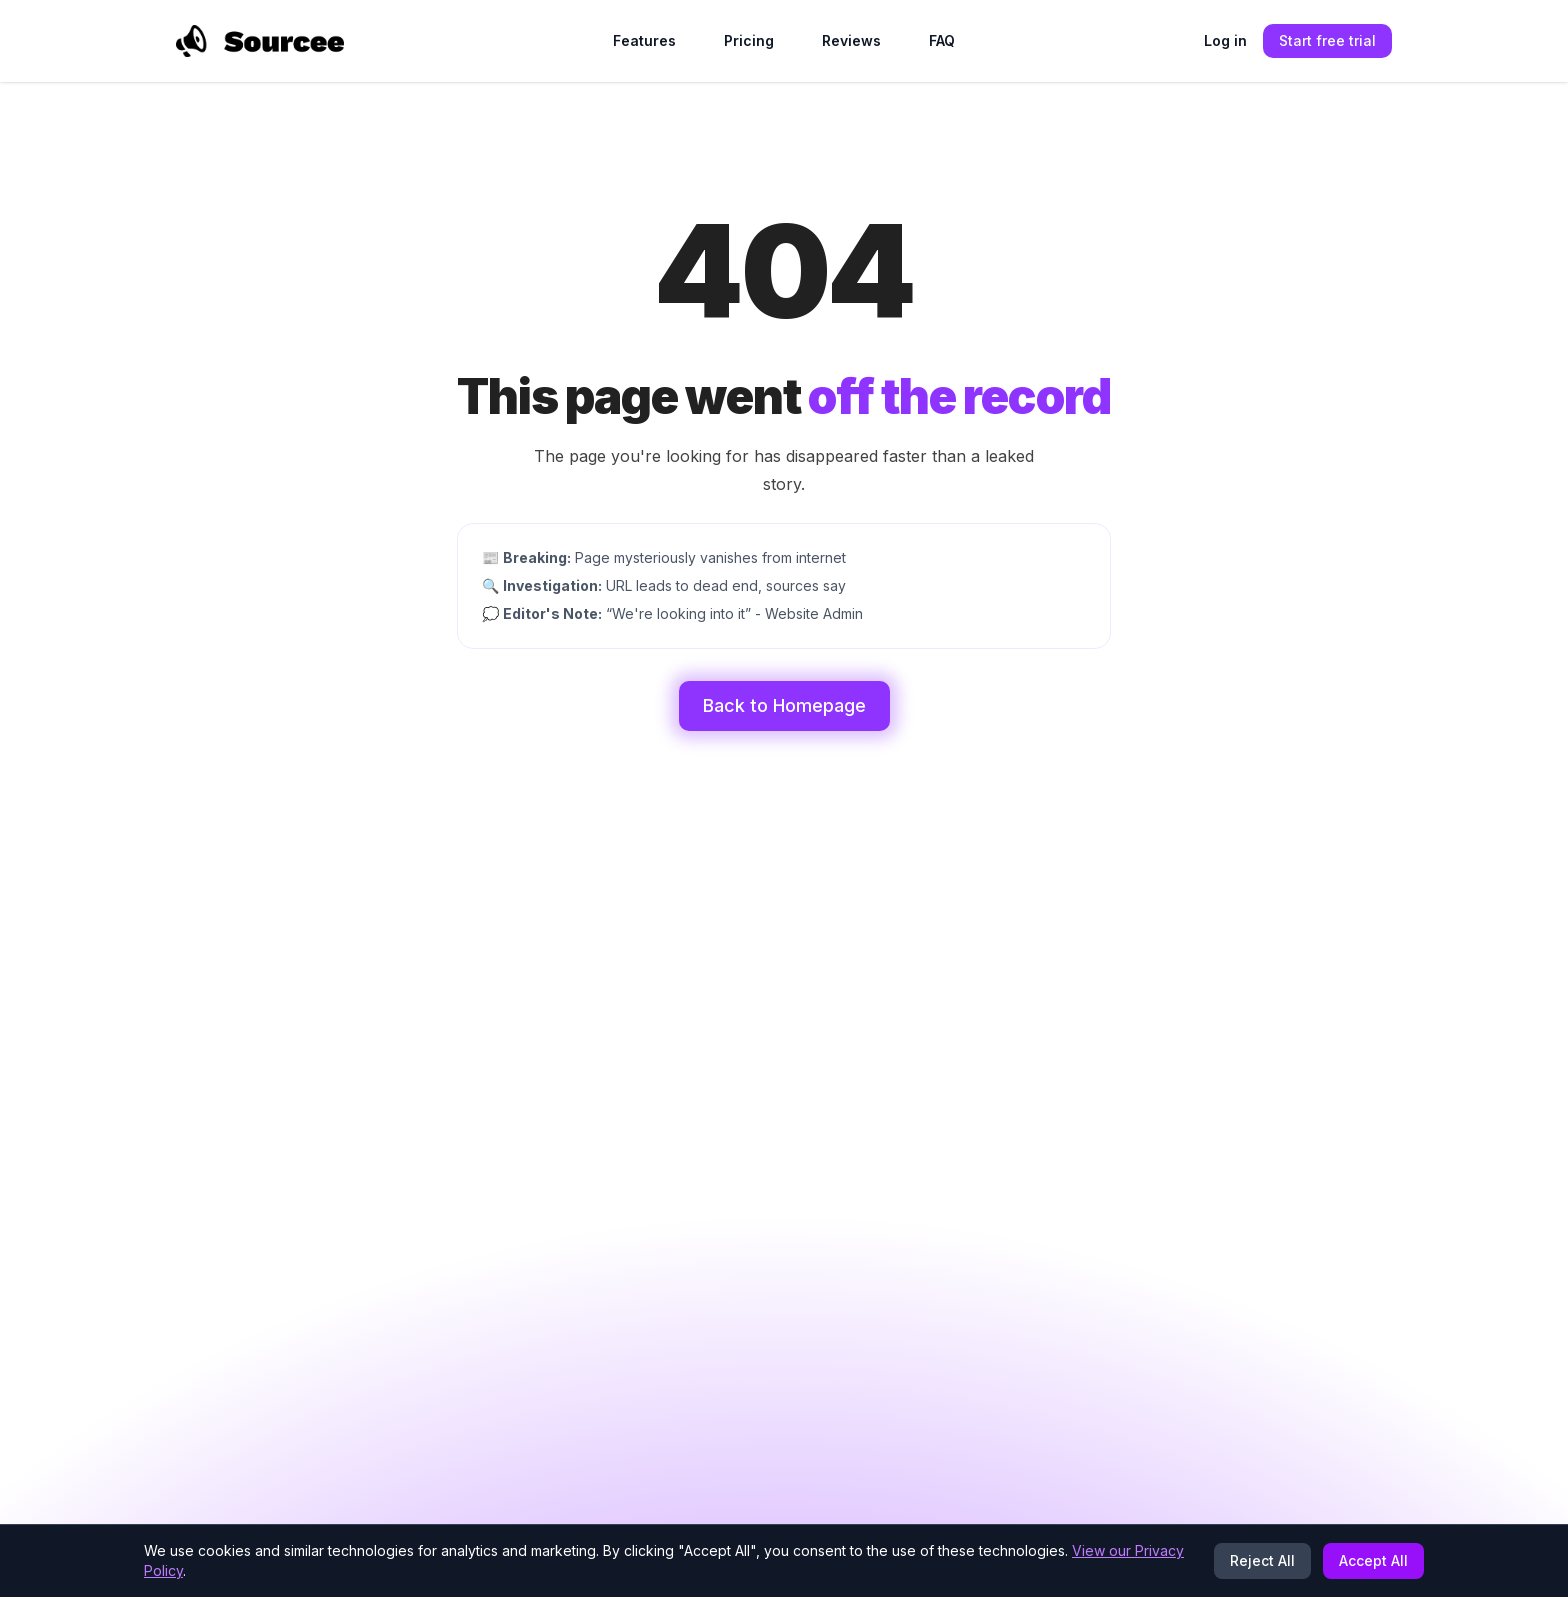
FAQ (942, 40)
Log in (1225, 40)
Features (644, 40)
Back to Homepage (784, 705)
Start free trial (1327, 40)
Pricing (749, 40)
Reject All (1262, 1560)
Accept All (1373, 1560)
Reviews (851, 40)
